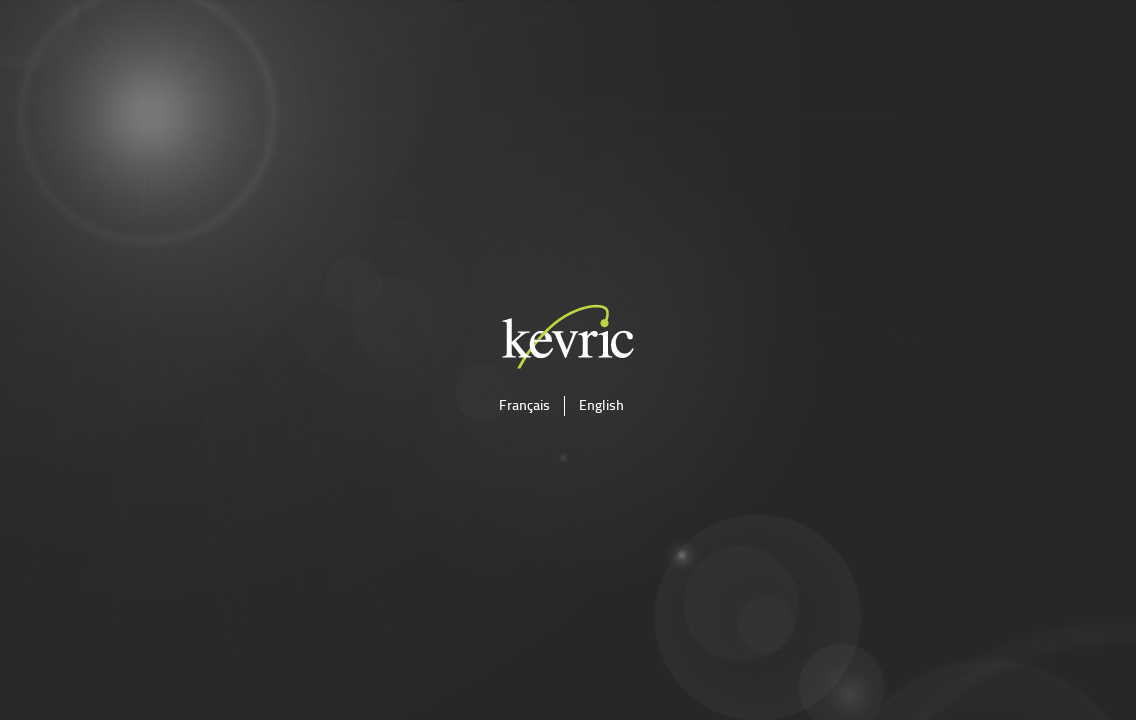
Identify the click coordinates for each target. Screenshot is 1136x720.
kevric (568, 336)
